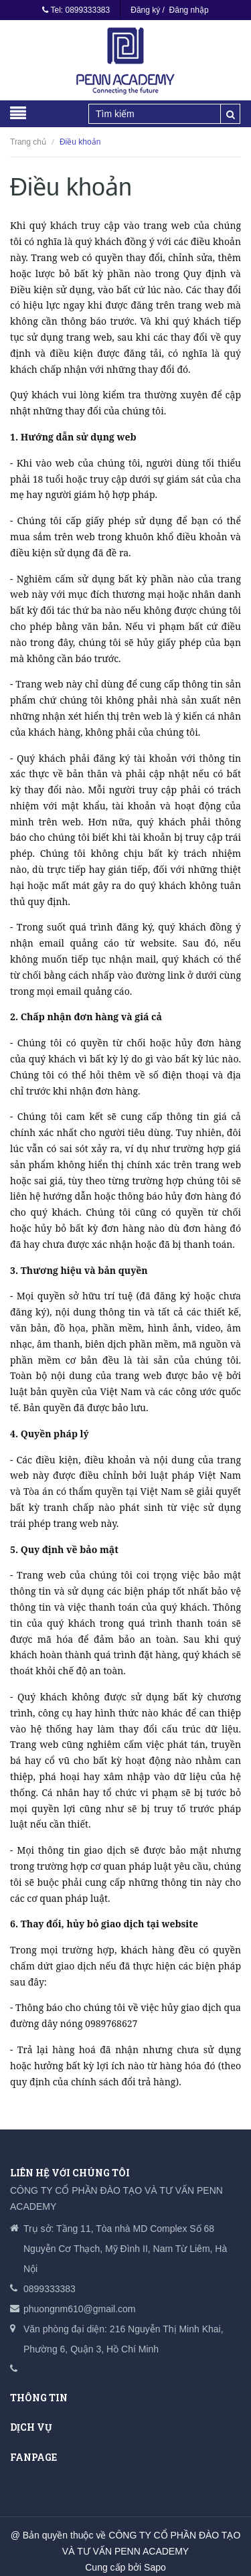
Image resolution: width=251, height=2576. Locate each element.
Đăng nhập (189, 10)
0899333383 (87, 10)
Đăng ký (145, 10)
